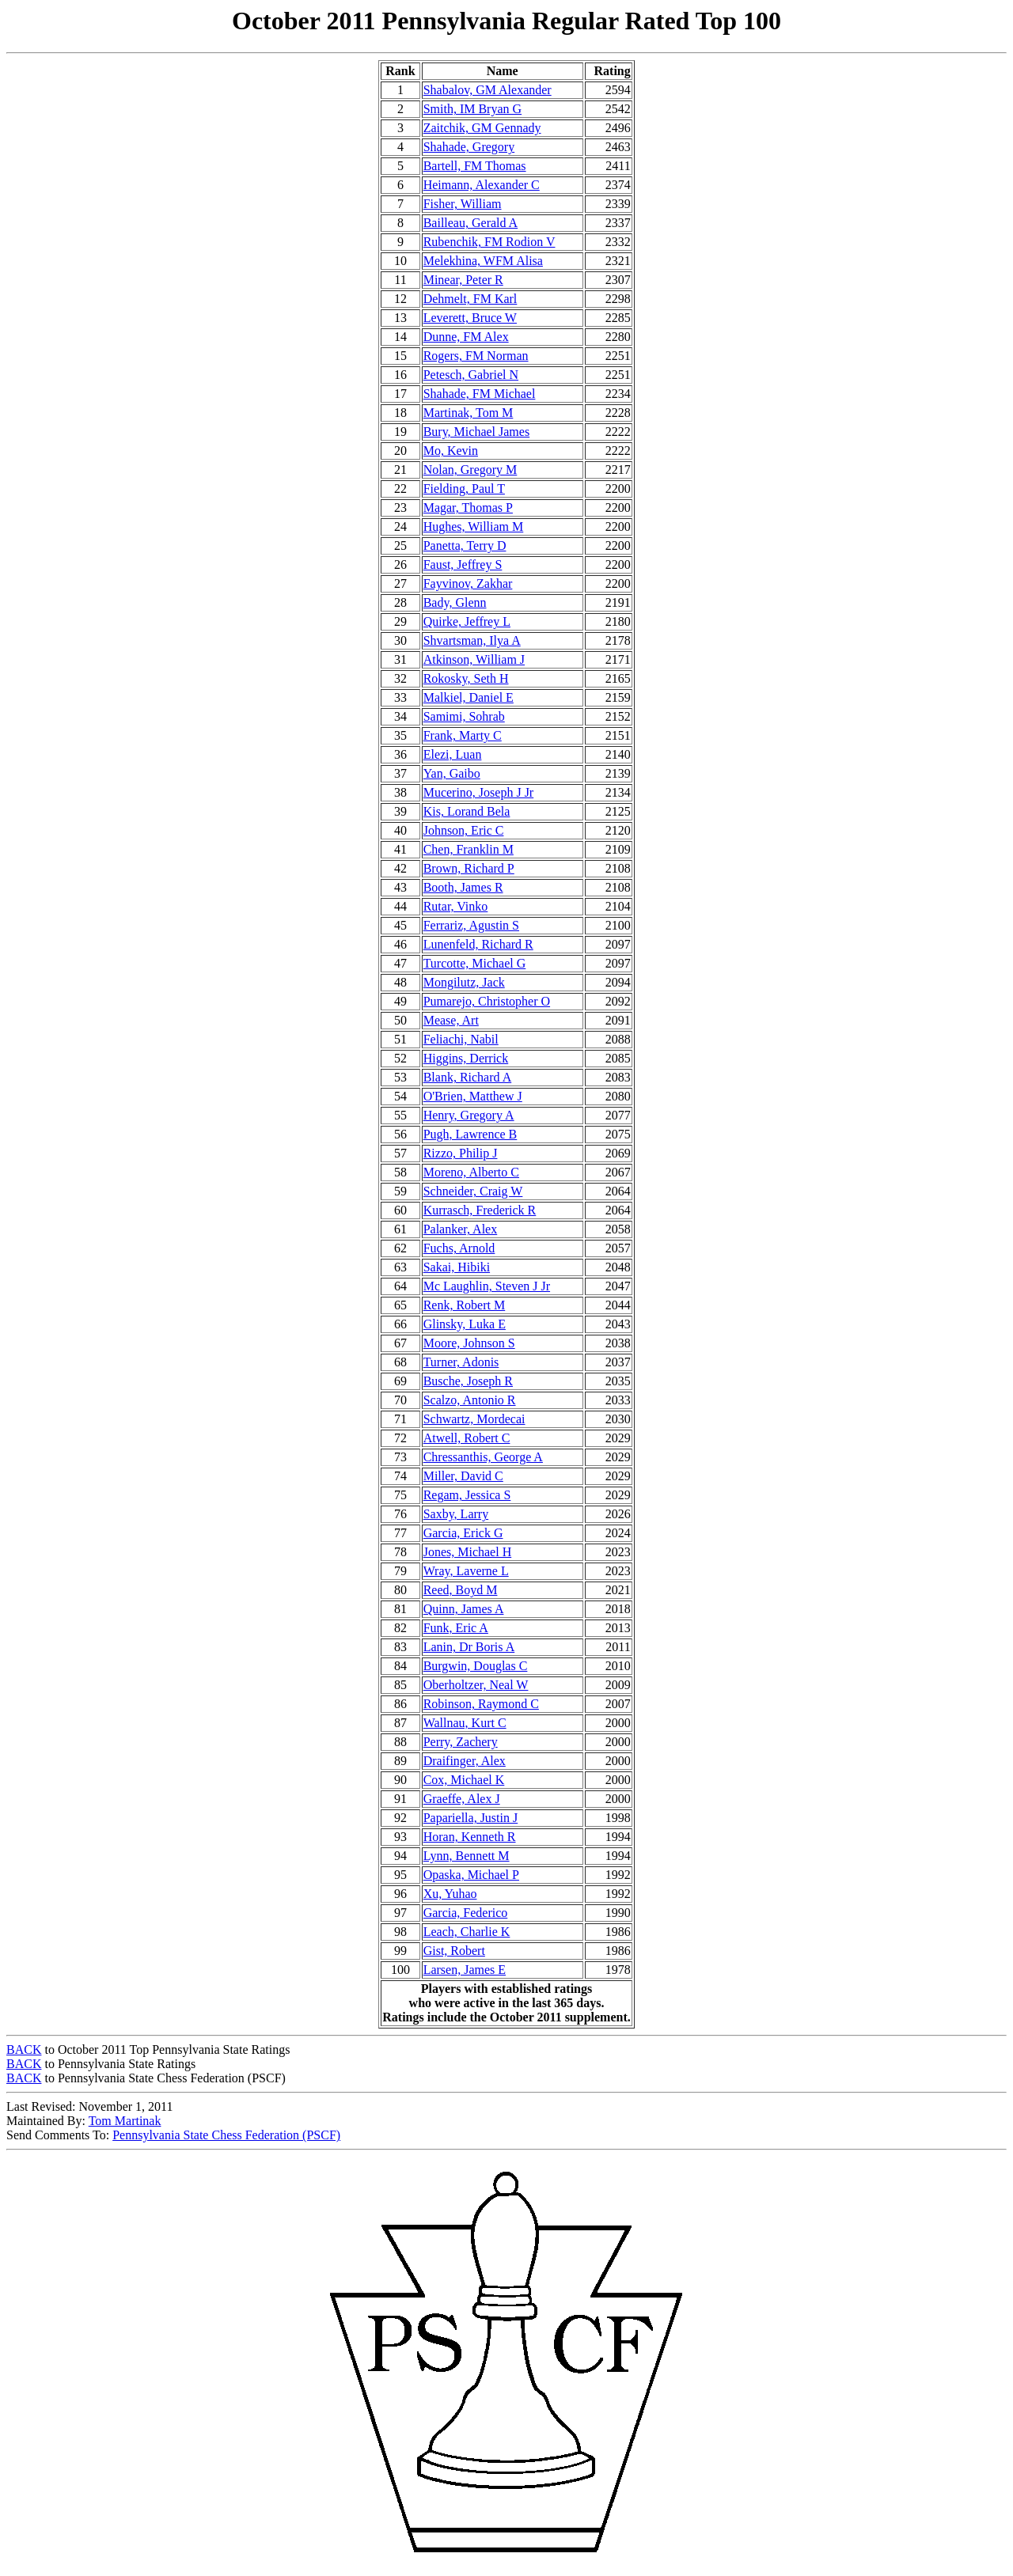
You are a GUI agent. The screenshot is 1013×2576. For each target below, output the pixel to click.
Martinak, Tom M (468, 412)
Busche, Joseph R (468, 1381)
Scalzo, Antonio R (469, 1400)
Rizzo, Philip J (460, 1153)
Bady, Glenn (455, 602)
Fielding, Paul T (464, 488)
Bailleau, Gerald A (470, 222)
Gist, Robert (454, 1950)
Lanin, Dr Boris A (469, 1647)
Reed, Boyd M (460, 1590)
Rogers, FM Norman (476, 355)
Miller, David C (463, 1476)
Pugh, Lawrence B (470, 1134)
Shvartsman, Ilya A (472, 640)
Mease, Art (451, 1020)
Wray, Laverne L (466, 1571)
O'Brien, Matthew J (472, 1096)
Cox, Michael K (464, 1779)
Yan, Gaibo (451, 773)
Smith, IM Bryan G (472, 109)
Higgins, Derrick (466, 1058)
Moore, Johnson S (469, 1343)
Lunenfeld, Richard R (478, 944)
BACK (23, 2049)
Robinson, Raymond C (481, 1703)
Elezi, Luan (452, 754)
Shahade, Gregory (469, 146)
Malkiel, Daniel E (468, 697)
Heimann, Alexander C (481, 184)
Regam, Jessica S (467, 1495)
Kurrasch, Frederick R (480, 1210)
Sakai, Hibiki (456, 1267)
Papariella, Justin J (470, 1817)
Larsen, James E (464, 1969)
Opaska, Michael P (471, 1874)
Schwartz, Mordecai (474, 1419)
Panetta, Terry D (464, 545)
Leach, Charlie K (466, 1931)
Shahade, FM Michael (479, 393)
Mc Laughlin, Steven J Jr (486, 1286)
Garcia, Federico (465, 1912)
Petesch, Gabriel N (470, 374)
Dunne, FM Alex (466, 336)
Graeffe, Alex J (461, 1798)
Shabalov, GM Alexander (487, 90)
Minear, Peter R (463, 279)
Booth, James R (463, 887)
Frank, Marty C (462, 735)
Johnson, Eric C (463, 830)
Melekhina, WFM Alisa (483, 260)
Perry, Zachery (460, 1741)
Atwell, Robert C (466, 1438)
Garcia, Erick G (463, 1533)
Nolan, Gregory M (470, 469)
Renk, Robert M (464, 1305)
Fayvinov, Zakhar (468, 583)
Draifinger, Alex (464, 1760)
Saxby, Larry (456, 1514)
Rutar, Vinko (455, 906)
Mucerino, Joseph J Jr (478, 792)
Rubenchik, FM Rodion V (489, 241)
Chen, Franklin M (468, 849)
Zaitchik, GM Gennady (482, 127)
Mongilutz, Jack (464, 982)
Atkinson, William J (474, 659)
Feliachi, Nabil (461, 1039)
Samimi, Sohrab (464, 716)
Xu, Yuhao (450, 1893)
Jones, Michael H (467, 1552)
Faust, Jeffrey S (463, 564)
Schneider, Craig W (473, 1191)
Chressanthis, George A (483, 1457)
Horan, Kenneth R (469, 1836)
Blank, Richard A (467, 1077)
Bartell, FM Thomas (474, 165)
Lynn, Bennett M (466, 1855)
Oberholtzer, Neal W (476, 1684)
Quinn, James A (463, 1609)
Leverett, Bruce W (470, 317)
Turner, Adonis (461, 1362)
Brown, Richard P (468, 868)
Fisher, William (462, 203)
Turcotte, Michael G (474, 963)
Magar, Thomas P (468, 507)
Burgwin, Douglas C (475, 1666)
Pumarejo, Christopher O (486, 1001)
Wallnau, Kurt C (464, 1722)
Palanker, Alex (460, 1229)
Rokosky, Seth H (466, 678)
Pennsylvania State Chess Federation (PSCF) (226, 2135)
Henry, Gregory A (468, 1115)
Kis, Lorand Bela (466, 811)
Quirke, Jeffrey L (466, 621)
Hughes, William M (473, 526)
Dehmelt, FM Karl (470, 298)
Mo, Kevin (450, 450)
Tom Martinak (125, 2120)
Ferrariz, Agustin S (471, 925)
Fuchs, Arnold (459, 1248)
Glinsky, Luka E (464, 1324)
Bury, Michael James (476, 431)
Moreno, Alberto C (471, 1172)
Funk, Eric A (455, 1628)
